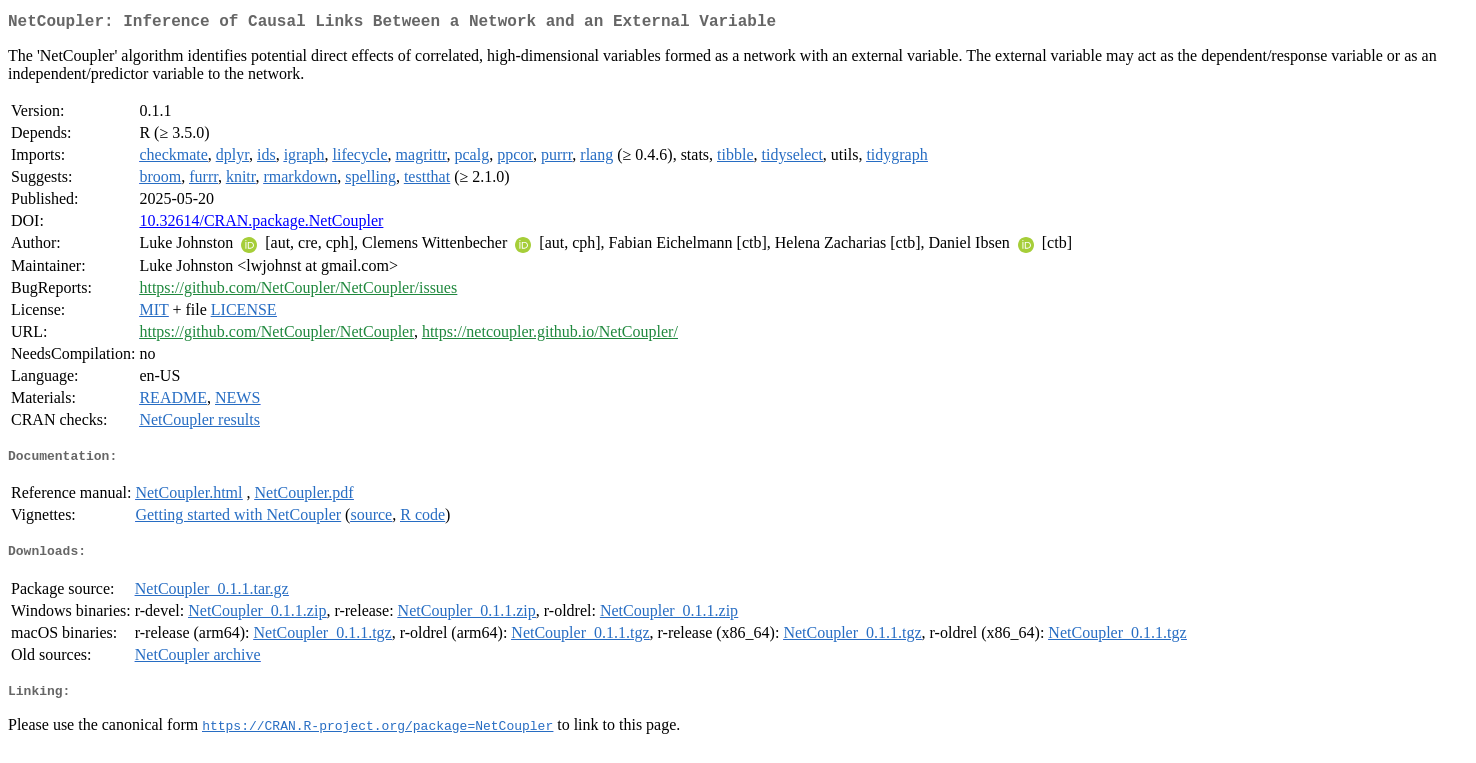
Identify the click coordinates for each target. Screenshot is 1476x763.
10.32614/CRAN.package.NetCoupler (261, 224)
